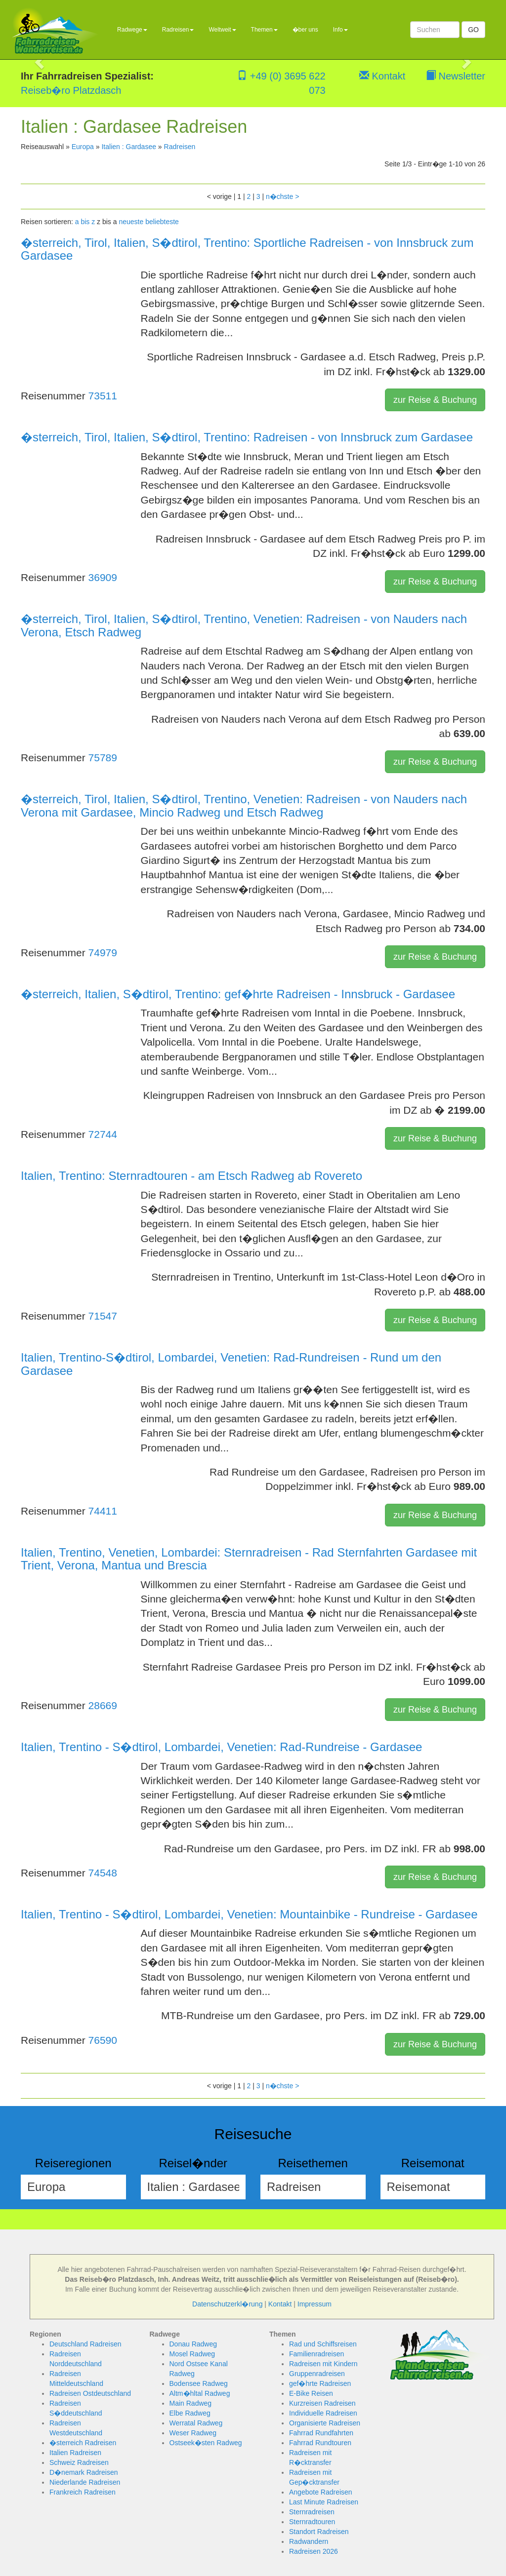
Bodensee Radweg (198, 2383)
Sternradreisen (312, 2512)
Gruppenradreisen (317, 2374)
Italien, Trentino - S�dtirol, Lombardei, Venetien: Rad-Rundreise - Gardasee (221, 1747)
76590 (102, 2040)
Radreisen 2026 (313, 2551)
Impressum (314, 2304)
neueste (131, 222)
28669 (102, 1705)
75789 (102, 757)
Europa (83, 147)
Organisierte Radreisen (324, 2423)
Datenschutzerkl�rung (227, 2304)
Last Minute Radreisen (323, 2502)
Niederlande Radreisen (84, 2482)
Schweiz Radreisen (79, 2462)
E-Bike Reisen (311, 2393)
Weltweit (222, 29)
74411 (102, 1511)
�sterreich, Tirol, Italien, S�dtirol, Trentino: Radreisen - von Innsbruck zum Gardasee (247, 437)
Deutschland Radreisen (85, 2344)
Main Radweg (190, 2403)
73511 (102, 395)
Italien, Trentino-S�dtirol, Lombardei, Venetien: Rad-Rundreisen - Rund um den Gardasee (231, 1364)
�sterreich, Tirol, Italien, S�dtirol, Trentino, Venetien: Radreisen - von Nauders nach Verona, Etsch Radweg (244, 625)
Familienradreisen (316, 2354)
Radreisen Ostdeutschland (90, 2393)
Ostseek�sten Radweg (205, 2443)
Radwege (132, 29)
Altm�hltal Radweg (199, 2393)
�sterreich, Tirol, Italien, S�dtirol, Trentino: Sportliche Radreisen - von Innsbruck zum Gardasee (247, 249)
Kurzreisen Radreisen (322, 2403)
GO (473, 30)
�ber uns (305, 29)
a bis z (85, 222)
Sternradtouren (312, 2522)
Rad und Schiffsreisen (323, 2344)
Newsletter (455, 76)
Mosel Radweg (192, 2354)
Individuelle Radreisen (323, 2413)
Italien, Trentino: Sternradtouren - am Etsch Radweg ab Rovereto (191, 1175)
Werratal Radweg (196, 2423)
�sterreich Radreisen (82, 2443)
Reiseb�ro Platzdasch (71, 90)
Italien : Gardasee (128, 147)
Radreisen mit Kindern (323, 2364)
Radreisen (178, 29)
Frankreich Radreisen (82, 2492)
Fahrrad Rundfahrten (321, 2433)
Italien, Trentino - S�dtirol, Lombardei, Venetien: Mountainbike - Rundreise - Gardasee (249, 1914)
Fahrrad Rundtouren (320, 2443)
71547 (102, 1316)
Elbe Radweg (190, 2413)
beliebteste (162, 222)
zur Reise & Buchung (435, 400)
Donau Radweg (193, 2344)
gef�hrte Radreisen (320, 2383)
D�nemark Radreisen (83, 2472)
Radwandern (308, 2541)
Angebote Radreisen (320, 2492)
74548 (102, 1872)
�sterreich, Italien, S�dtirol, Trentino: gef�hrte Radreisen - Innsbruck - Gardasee (238, 994)
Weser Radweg (192, 2433)
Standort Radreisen (319, 2532)
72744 (102, 1134)
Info (340, 29)
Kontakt (382, 76)
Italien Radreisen (75, 2453)
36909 (102, 577)
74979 (102, 952)
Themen (264, 29)
